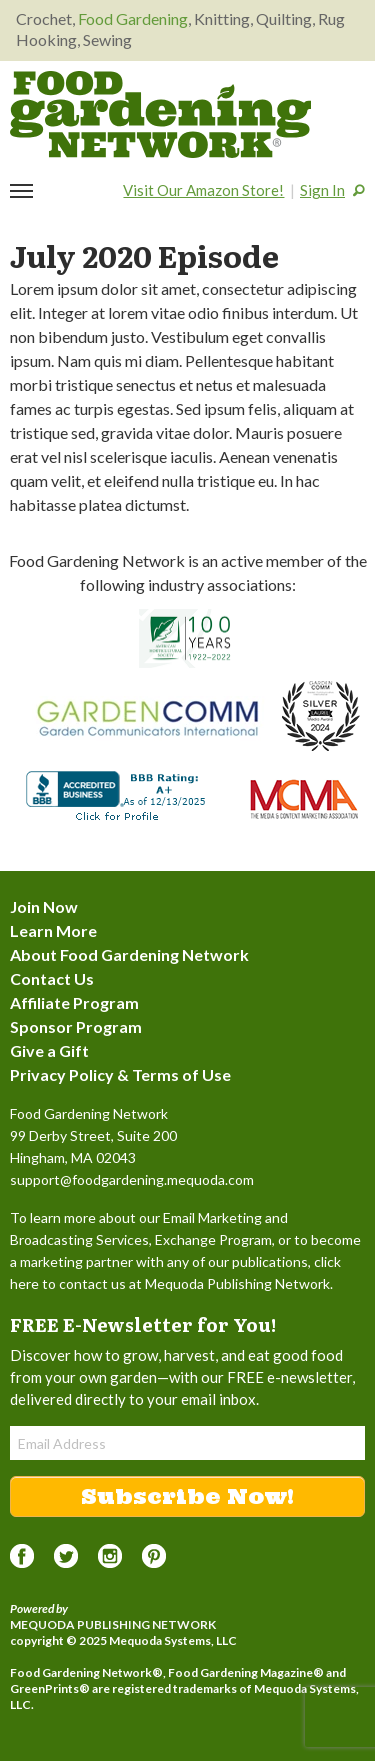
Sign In (322, 190)
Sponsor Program (76, 1026)
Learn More (53, 930)
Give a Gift (49, 1050)
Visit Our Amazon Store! (203, 190)
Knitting (222, 18)
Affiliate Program (74, 1002)
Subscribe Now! (187, 1496)
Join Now (44, 906)
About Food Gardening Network (129, 954)
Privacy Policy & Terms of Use (120, 1074)
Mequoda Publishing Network (113, 1624)
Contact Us (52, 978)
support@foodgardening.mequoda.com (132, 1179)
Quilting (284, 18)
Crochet (44, 18)
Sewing (107, 39)
